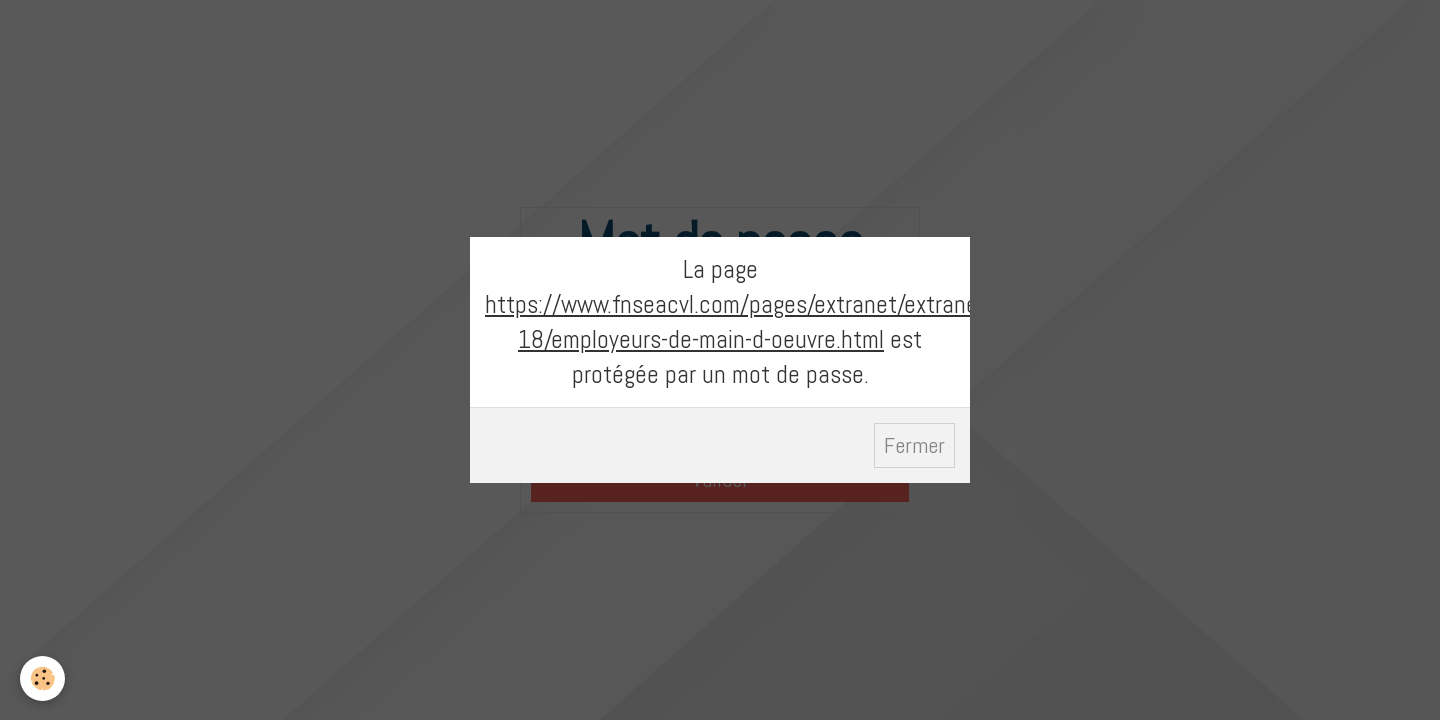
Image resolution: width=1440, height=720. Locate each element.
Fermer (914, 445)
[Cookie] (42, 678)
